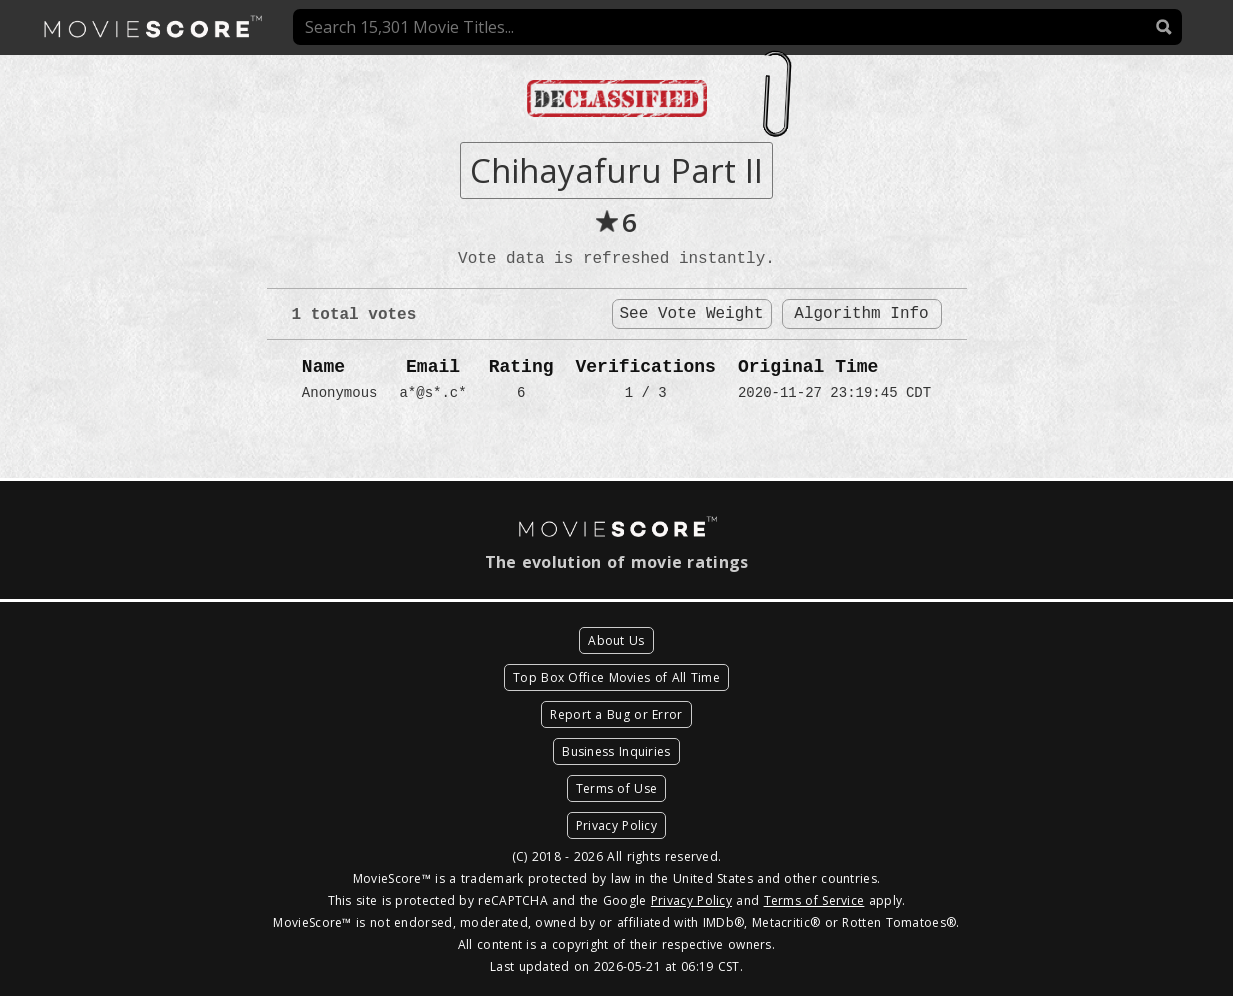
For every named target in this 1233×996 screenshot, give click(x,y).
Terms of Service (814, 900)
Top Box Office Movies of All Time (616, 677)
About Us (616, 640)
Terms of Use (617, 788)
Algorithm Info (861, 314)
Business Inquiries (616, 751)
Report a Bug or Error (616, 714)
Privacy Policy (616, 825)
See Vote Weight (691, 314)
